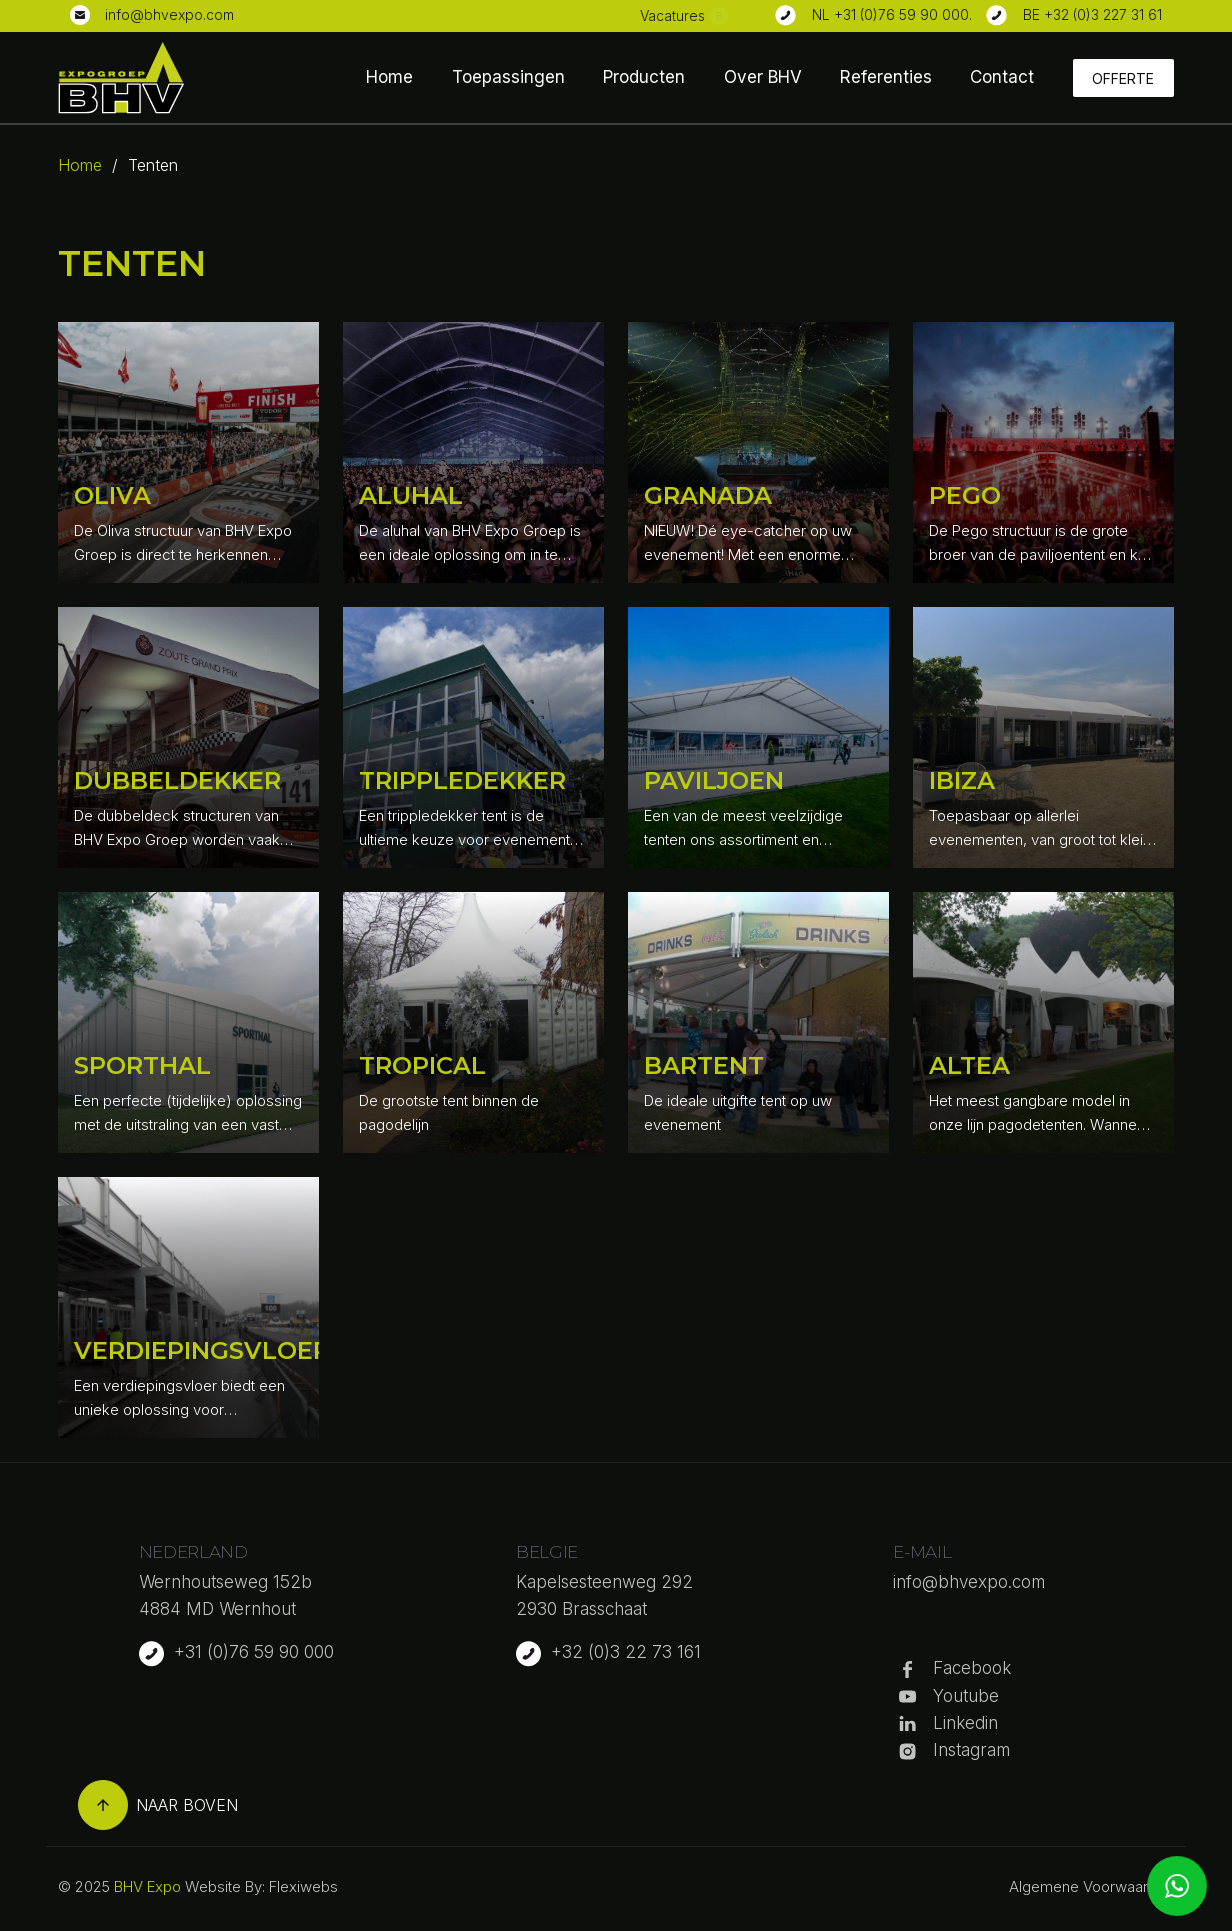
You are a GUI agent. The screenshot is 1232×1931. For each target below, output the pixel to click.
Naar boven (158, 1805)
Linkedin (965, 1723)
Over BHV (763, 77)
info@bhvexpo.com (169, 14)
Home (389, 77)
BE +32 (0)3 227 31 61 (1092, 14)
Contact (1002, 77)
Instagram (971, 1750)
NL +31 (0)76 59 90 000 (890, 14)
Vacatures (672, 15)
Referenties (886, 77)
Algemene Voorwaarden (1091, 1886)
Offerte (1123, 78)
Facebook (972, 1668)
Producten (644, 77)
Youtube (966, 1696)
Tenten (153, 165)
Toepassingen (508, 77)
